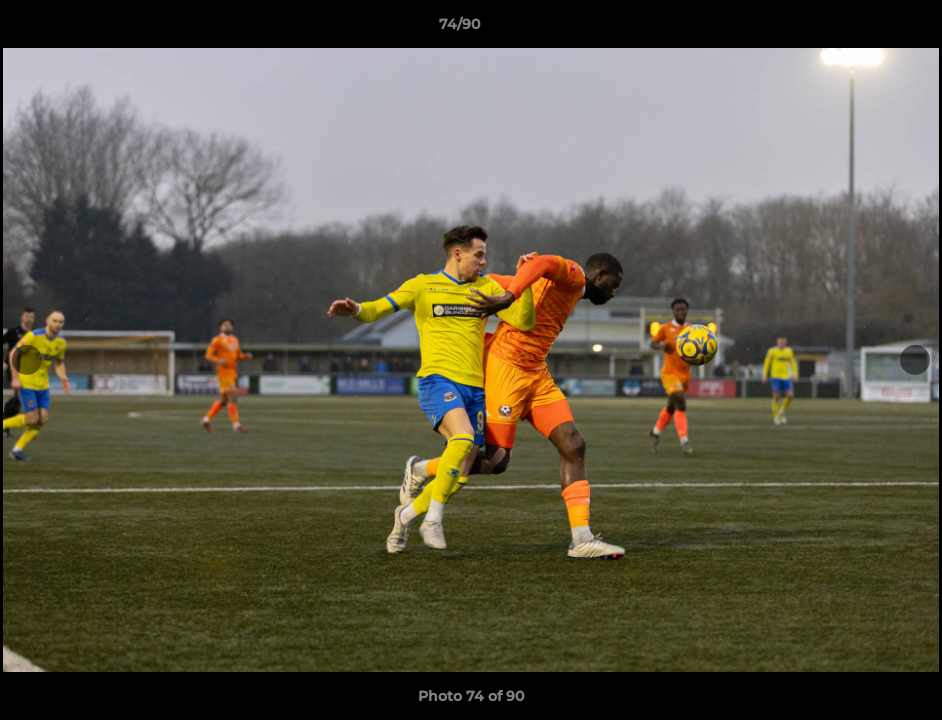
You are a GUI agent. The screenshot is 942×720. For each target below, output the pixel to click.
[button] (858, 29)
